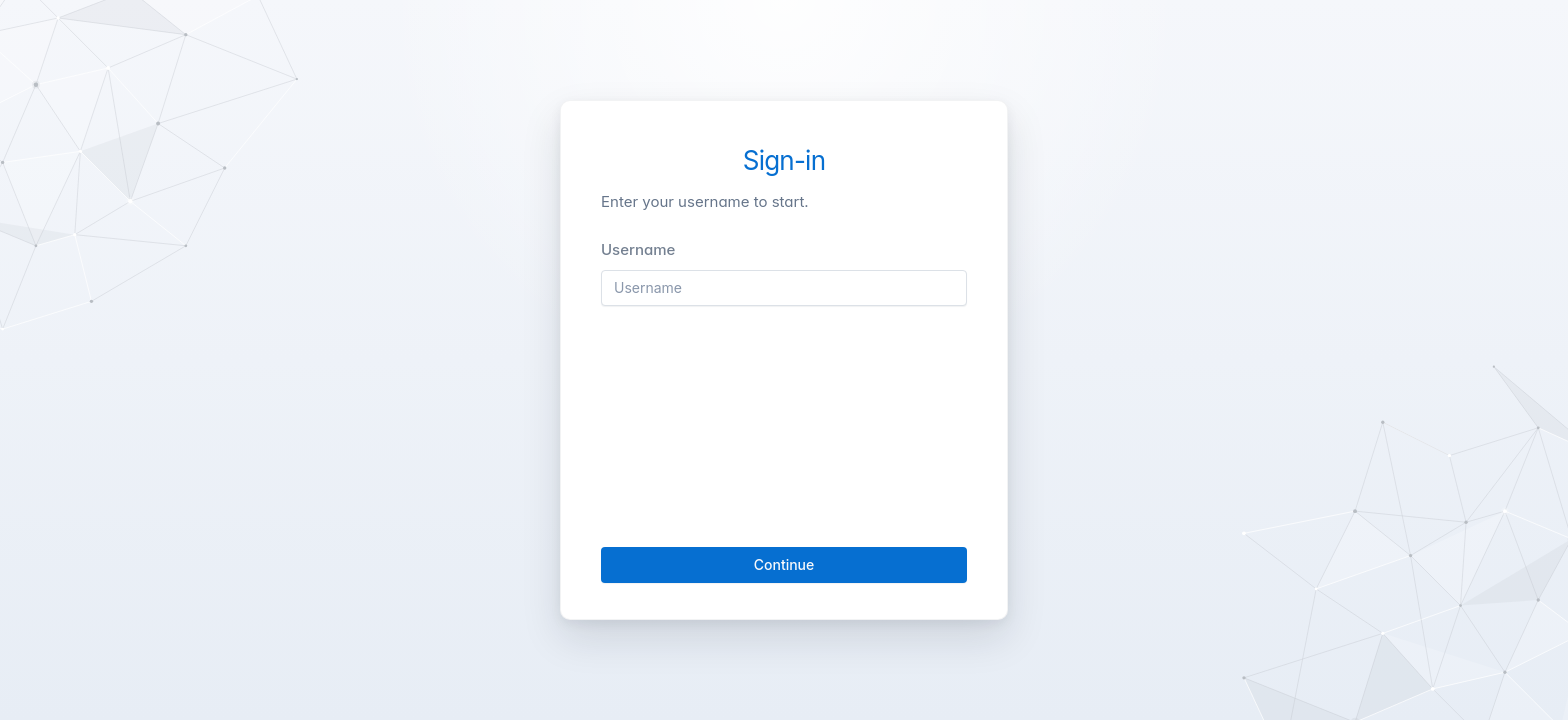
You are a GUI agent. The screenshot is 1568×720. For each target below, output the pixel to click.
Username (638, 249)
